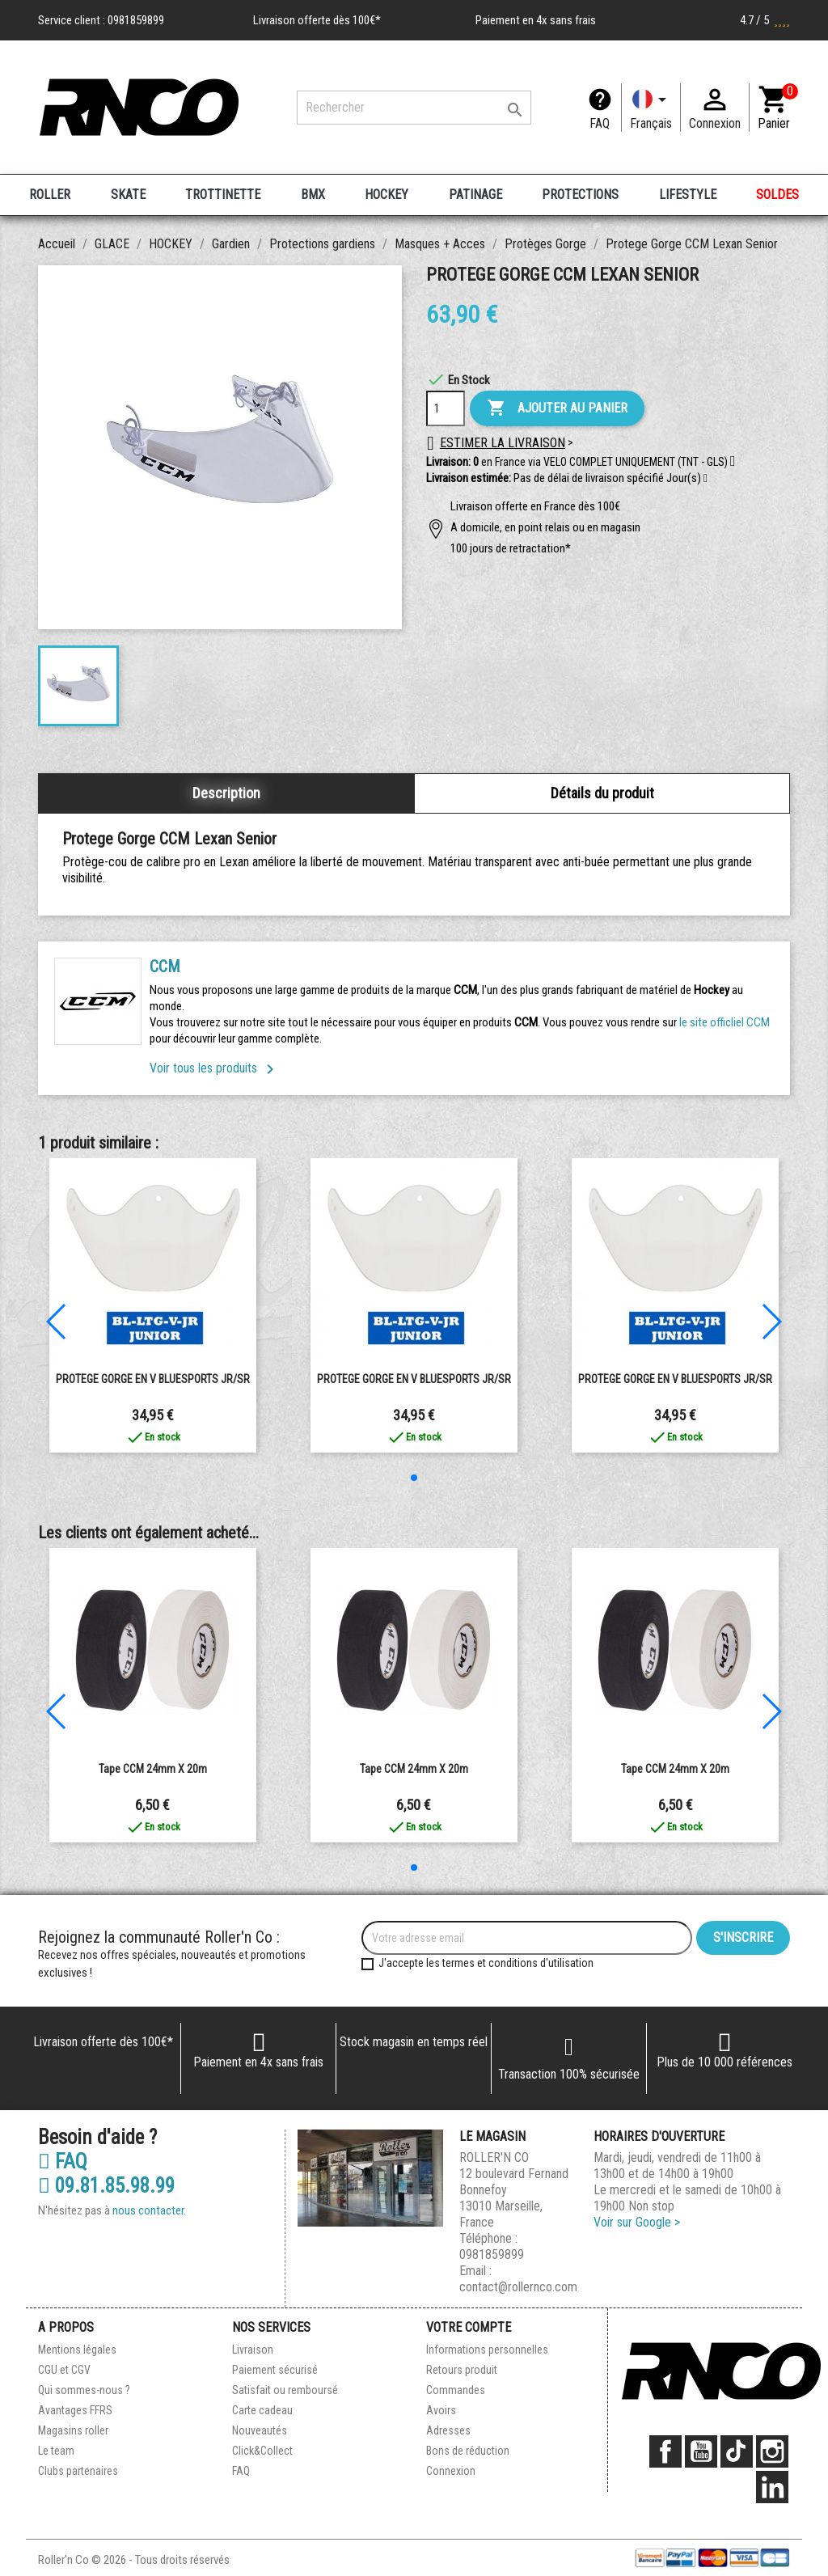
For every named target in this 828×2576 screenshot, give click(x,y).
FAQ (599, 123)
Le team (56, 2450)
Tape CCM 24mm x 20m (153, 1768)
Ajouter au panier (557, 408)
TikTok (736, 2451)
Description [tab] (226, 793)
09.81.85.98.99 (106, 2186)
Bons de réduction (467, 2450)
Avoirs (441, 2410)
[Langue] (651, 107)
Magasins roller (73, 2430)
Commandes (455, 2390)
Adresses (448, 2430)
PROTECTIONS (580, 194)
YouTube (701, 2451)
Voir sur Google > (637, 2222)
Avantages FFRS (75, 2410)
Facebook (665, 2451)
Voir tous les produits (215, 1068)
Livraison (252, 2349)
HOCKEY (386, 194)
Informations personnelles (487, 2349)
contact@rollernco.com (518, 2287)
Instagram (772, 2451)
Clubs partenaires (78, 2470)
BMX (313, 194)
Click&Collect (262, 2450)
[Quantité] (445, 408)
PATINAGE (475, 194)
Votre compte (468, 2327)
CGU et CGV (64, 2369)
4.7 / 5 (765, 20)
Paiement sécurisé (275, 2369)
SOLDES (777, 194)
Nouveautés (259, 2430)
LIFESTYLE (687, 194)
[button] (705, 479)
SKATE (128, 194)
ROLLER (49, 194)
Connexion (450, 2470)
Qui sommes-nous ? (84, 2390)
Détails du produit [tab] (602, 793)
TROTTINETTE (222, 194)
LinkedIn (772, 2487)
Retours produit (461, 2369)
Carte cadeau (262, 2410)
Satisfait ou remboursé (285, 2390)
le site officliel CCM (724, 1022)
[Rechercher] (414, 108)
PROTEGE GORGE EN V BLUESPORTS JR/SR (153, 1379)
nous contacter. (149, 2210)
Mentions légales (77, 2349)
